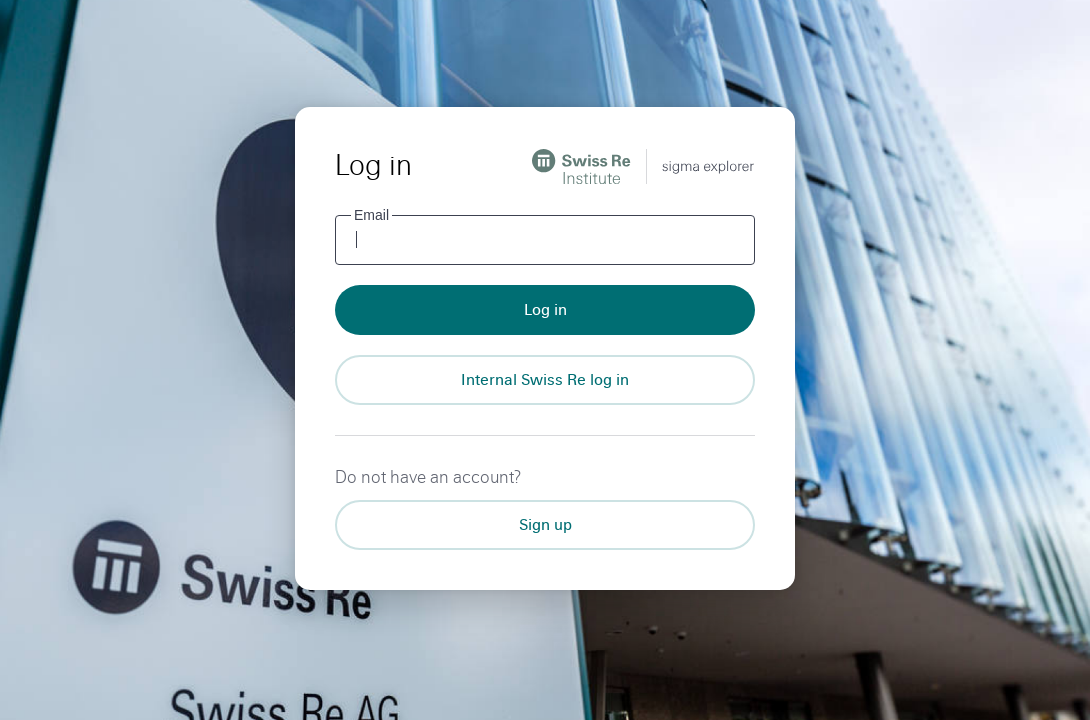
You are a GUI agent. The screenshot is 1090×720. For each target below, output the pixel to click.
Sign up (545, 524)
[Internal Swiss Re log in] (545, 380)
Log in (545, 309)
